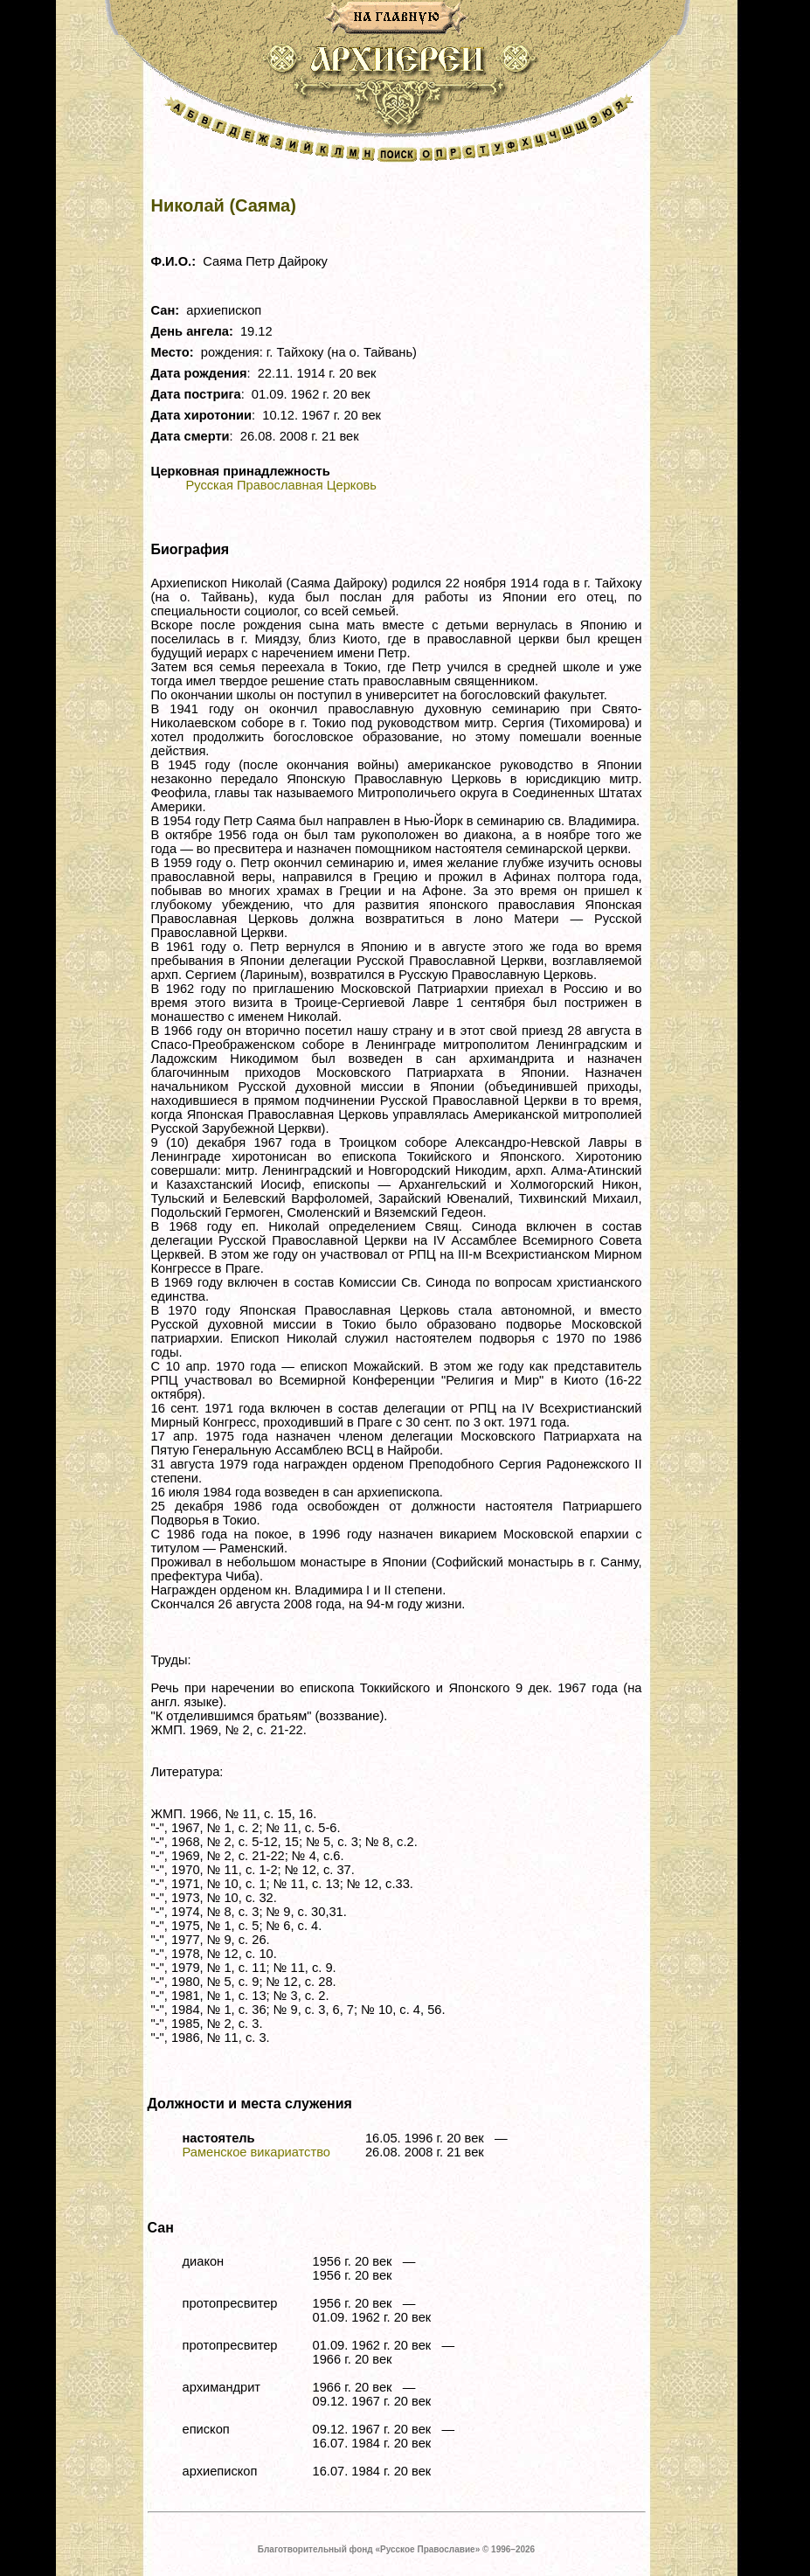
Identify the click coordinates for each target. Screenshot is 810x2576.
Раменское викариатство (256, 2152)
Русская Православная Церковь (281, 485)
